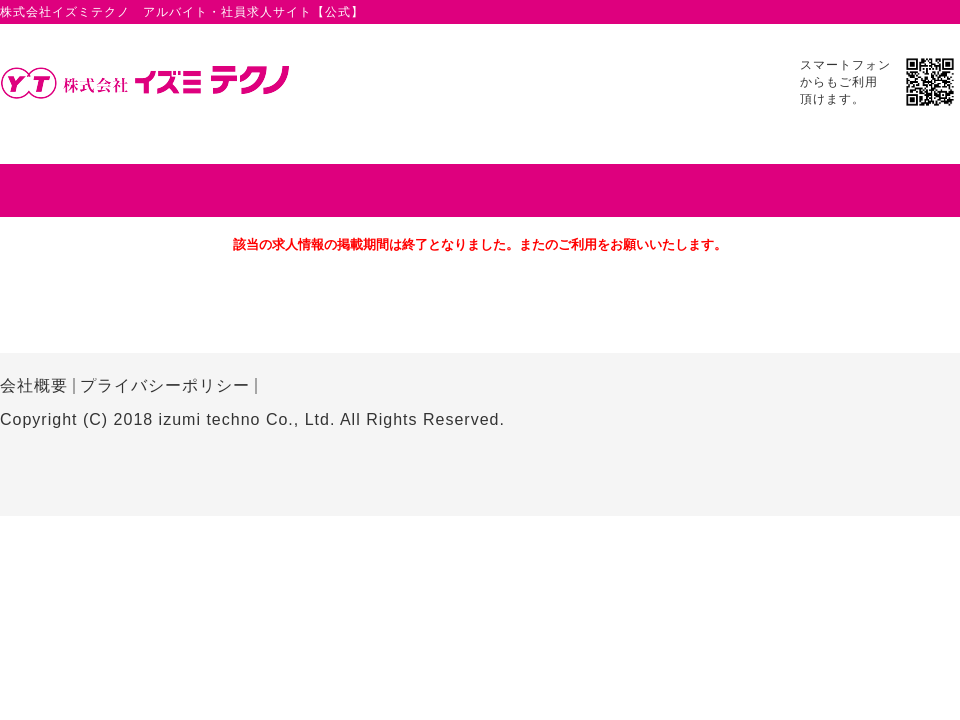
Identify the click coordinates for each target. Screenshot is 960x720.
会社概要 (34, 386)
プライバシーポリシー (165, 386)
